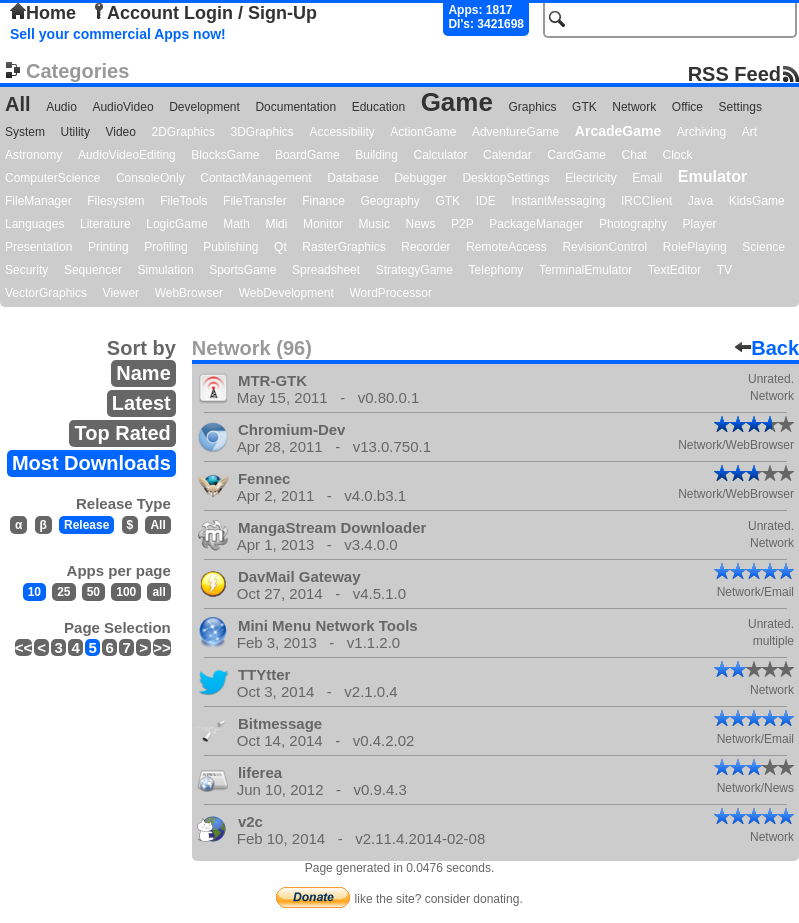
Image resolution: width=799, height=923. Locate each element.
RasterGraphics (343, 247)
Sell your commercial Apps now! (118, 34)
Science (763, 247)
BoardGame (307, 155)
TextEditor (674, 270)
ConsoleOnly (150, 178)
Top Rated (122, 433)
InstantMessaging (558, 201)
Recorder (425, 247)
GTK (584, 107)
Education (378, 107)
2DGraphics (183, 132)
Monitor (323, 224)
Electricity (590, 178)
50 (93, 592)
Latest (141, 403)
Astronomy (33, 155)
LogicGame (176, 224)
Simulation (166, 270)
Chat (634, 155)
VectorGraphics (46, 293)
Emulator (712, 176)
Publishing (230, 247)
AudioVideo (122, 107)
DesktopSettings (505, 178)
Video (120, 132)
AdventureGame (515, 132)
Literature (105, 224)
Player (700, 224)
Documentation (295, 107)
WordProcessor (390, 293)
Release (86, 525)
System (25, 132)
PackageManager (536, 224)
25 (63, 592)
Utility (75, 132)
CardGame (576, 155)
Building (376, 155)
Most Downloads (91, 463)
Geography (390, 201)
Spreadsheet (326, 270)
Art (749, 132)
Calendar (507, 155)
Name (143, 373)
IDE (486, 201)
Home (43, 13)
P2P (462, 224)
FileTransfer (255, 201)
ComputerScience (52, 178)
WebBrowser (189, 293)
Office (687, 107)
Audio (61, 107)
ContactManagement (255, 178)
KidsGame (757, 201)
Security (26, 270)
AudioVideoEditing (127, 155)
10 (34, 592)
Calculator (440, 155)
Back (767, 348)
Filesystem (115, 201)
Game (457, 102)
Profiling (165, 247)
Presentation (38, 247)
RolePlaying (695, 247)
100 (126, 592)
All (18, 104)
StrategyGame (414, 270)
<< (24, 647)
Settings (740, 107)
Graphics (532, 107)
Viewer (121, 293)
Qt (280, 247)
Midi (276, 224)
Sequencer (93, 270)
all (158, 592)
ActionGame (423, 132)
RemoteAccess (506, 247)
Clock (678, 155)
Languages (34, 224)
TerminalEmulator (585, 270)
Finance (323, 201)
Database (352, 178)
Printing (108, 247)
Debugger (420, 178)
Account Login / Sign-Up (204, 13)
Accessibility (341, 132)
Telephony (496, 270)
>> (162, 647)
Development (204, 107)
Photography (633, 224)
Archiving (701, 132)
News (420, 224)
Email (647, 178)
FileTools (183, 201)
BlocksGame (225, 155)
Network (634, 107)
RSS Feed (734, 73)
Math (236, 224)
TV (724, 270)
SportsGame (242, 270)
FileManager (38, 201)
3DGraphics (261, 132)
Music (374, 224)
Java (700, 201)
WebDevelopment (286, 293)
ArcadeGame (618, 131)
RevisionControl (604, 247)
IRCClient (646, 201)
